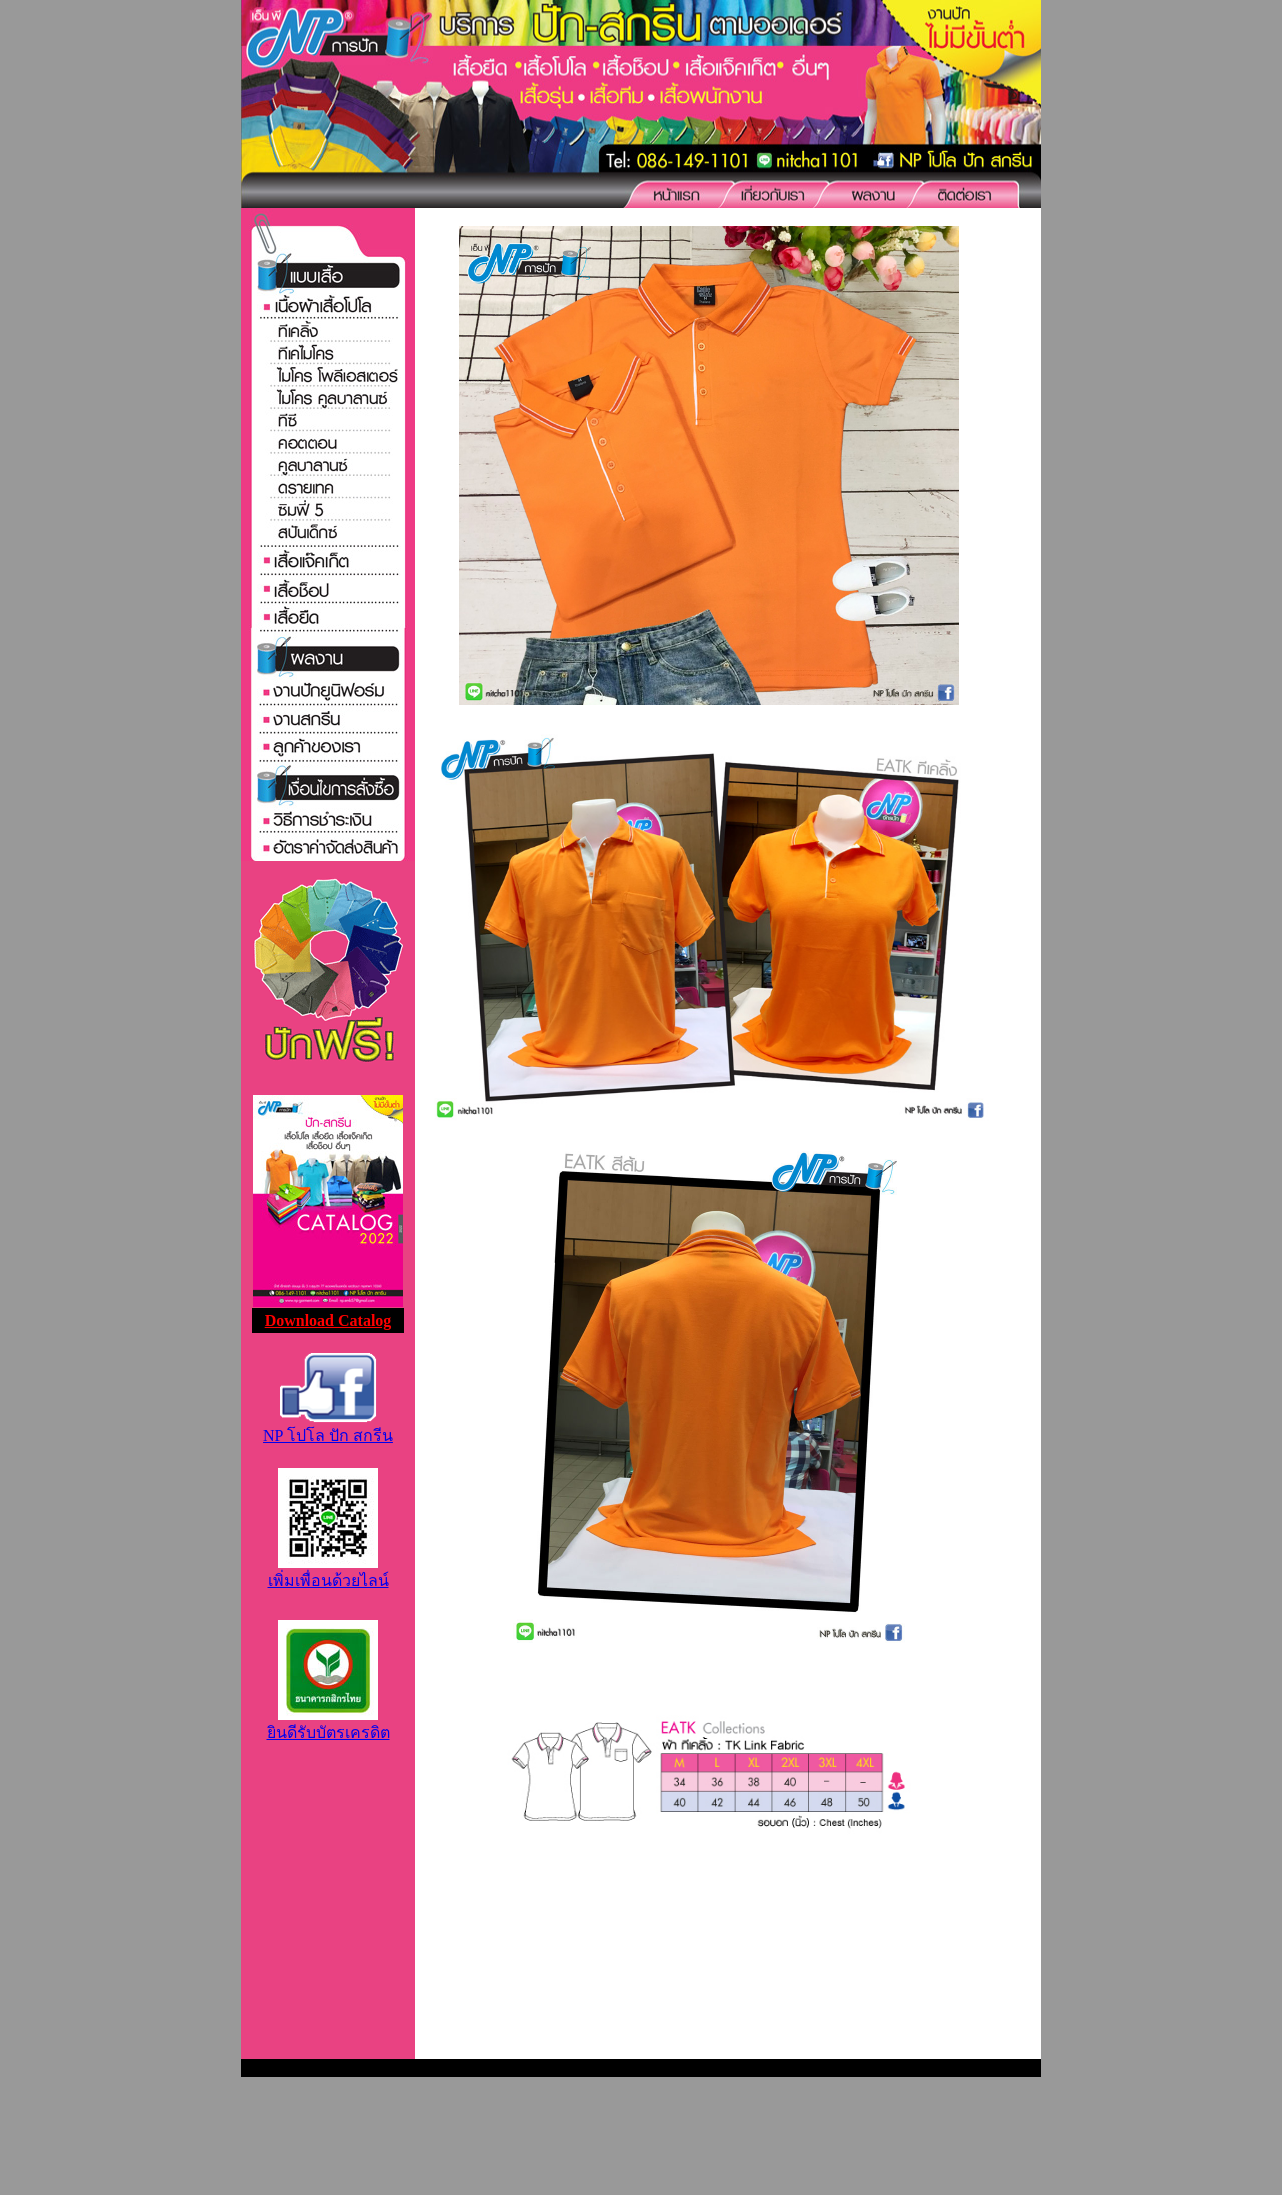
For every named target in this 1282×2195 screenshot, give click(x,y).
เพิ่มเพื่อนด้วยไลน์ (328, 1571)
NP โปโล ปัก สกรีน (328, 1426)
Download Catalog (328, 1320)
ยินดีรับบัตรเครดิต (328, 1723)
